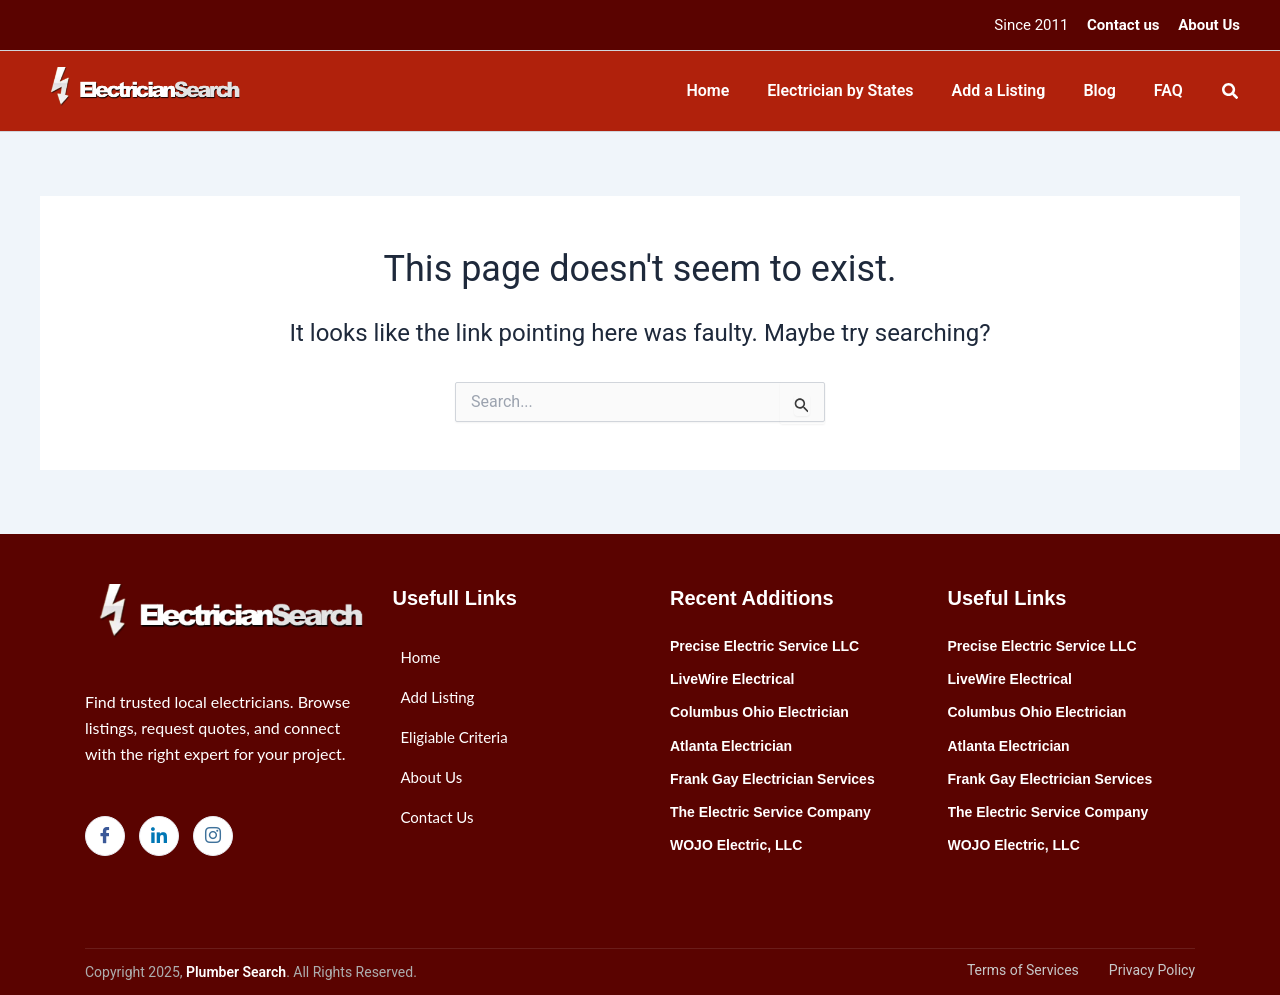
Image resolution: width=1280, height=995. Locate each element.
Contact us (1123, 25)
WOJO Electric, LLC (736, 845)
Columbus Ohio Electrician (759, 712)
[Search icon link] (1231, 93)
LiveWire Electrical (732, 679)
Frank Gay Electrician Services (772, 779)
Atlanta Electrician (731, 746)
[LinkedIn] (159, 836)
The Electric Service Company (770, 812)
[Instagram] (213, 836)
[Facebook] (105, 836)
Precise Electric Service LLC (764, 646)
